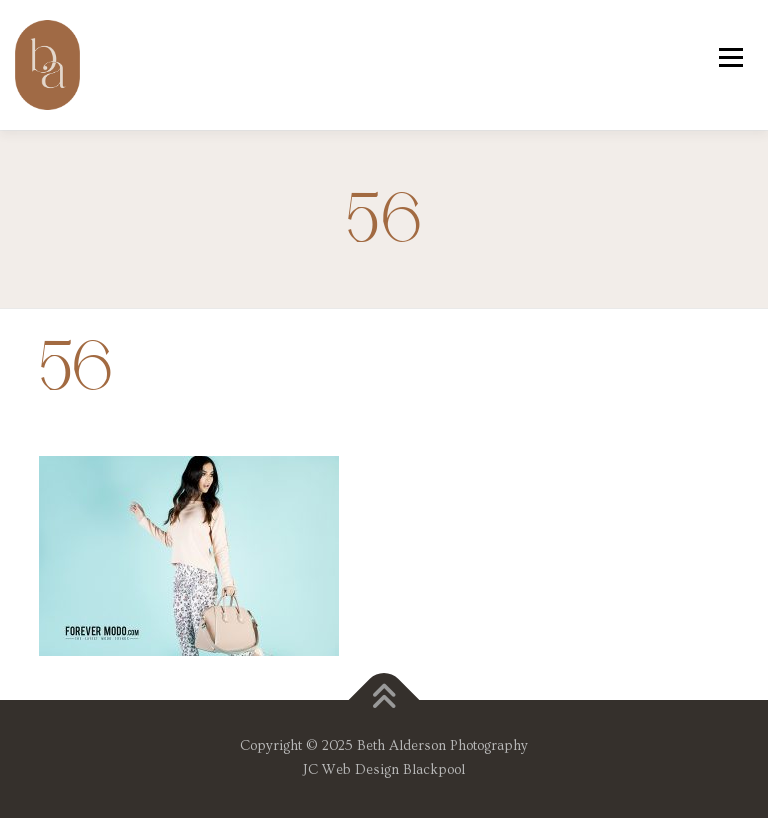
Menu (730, 57)
